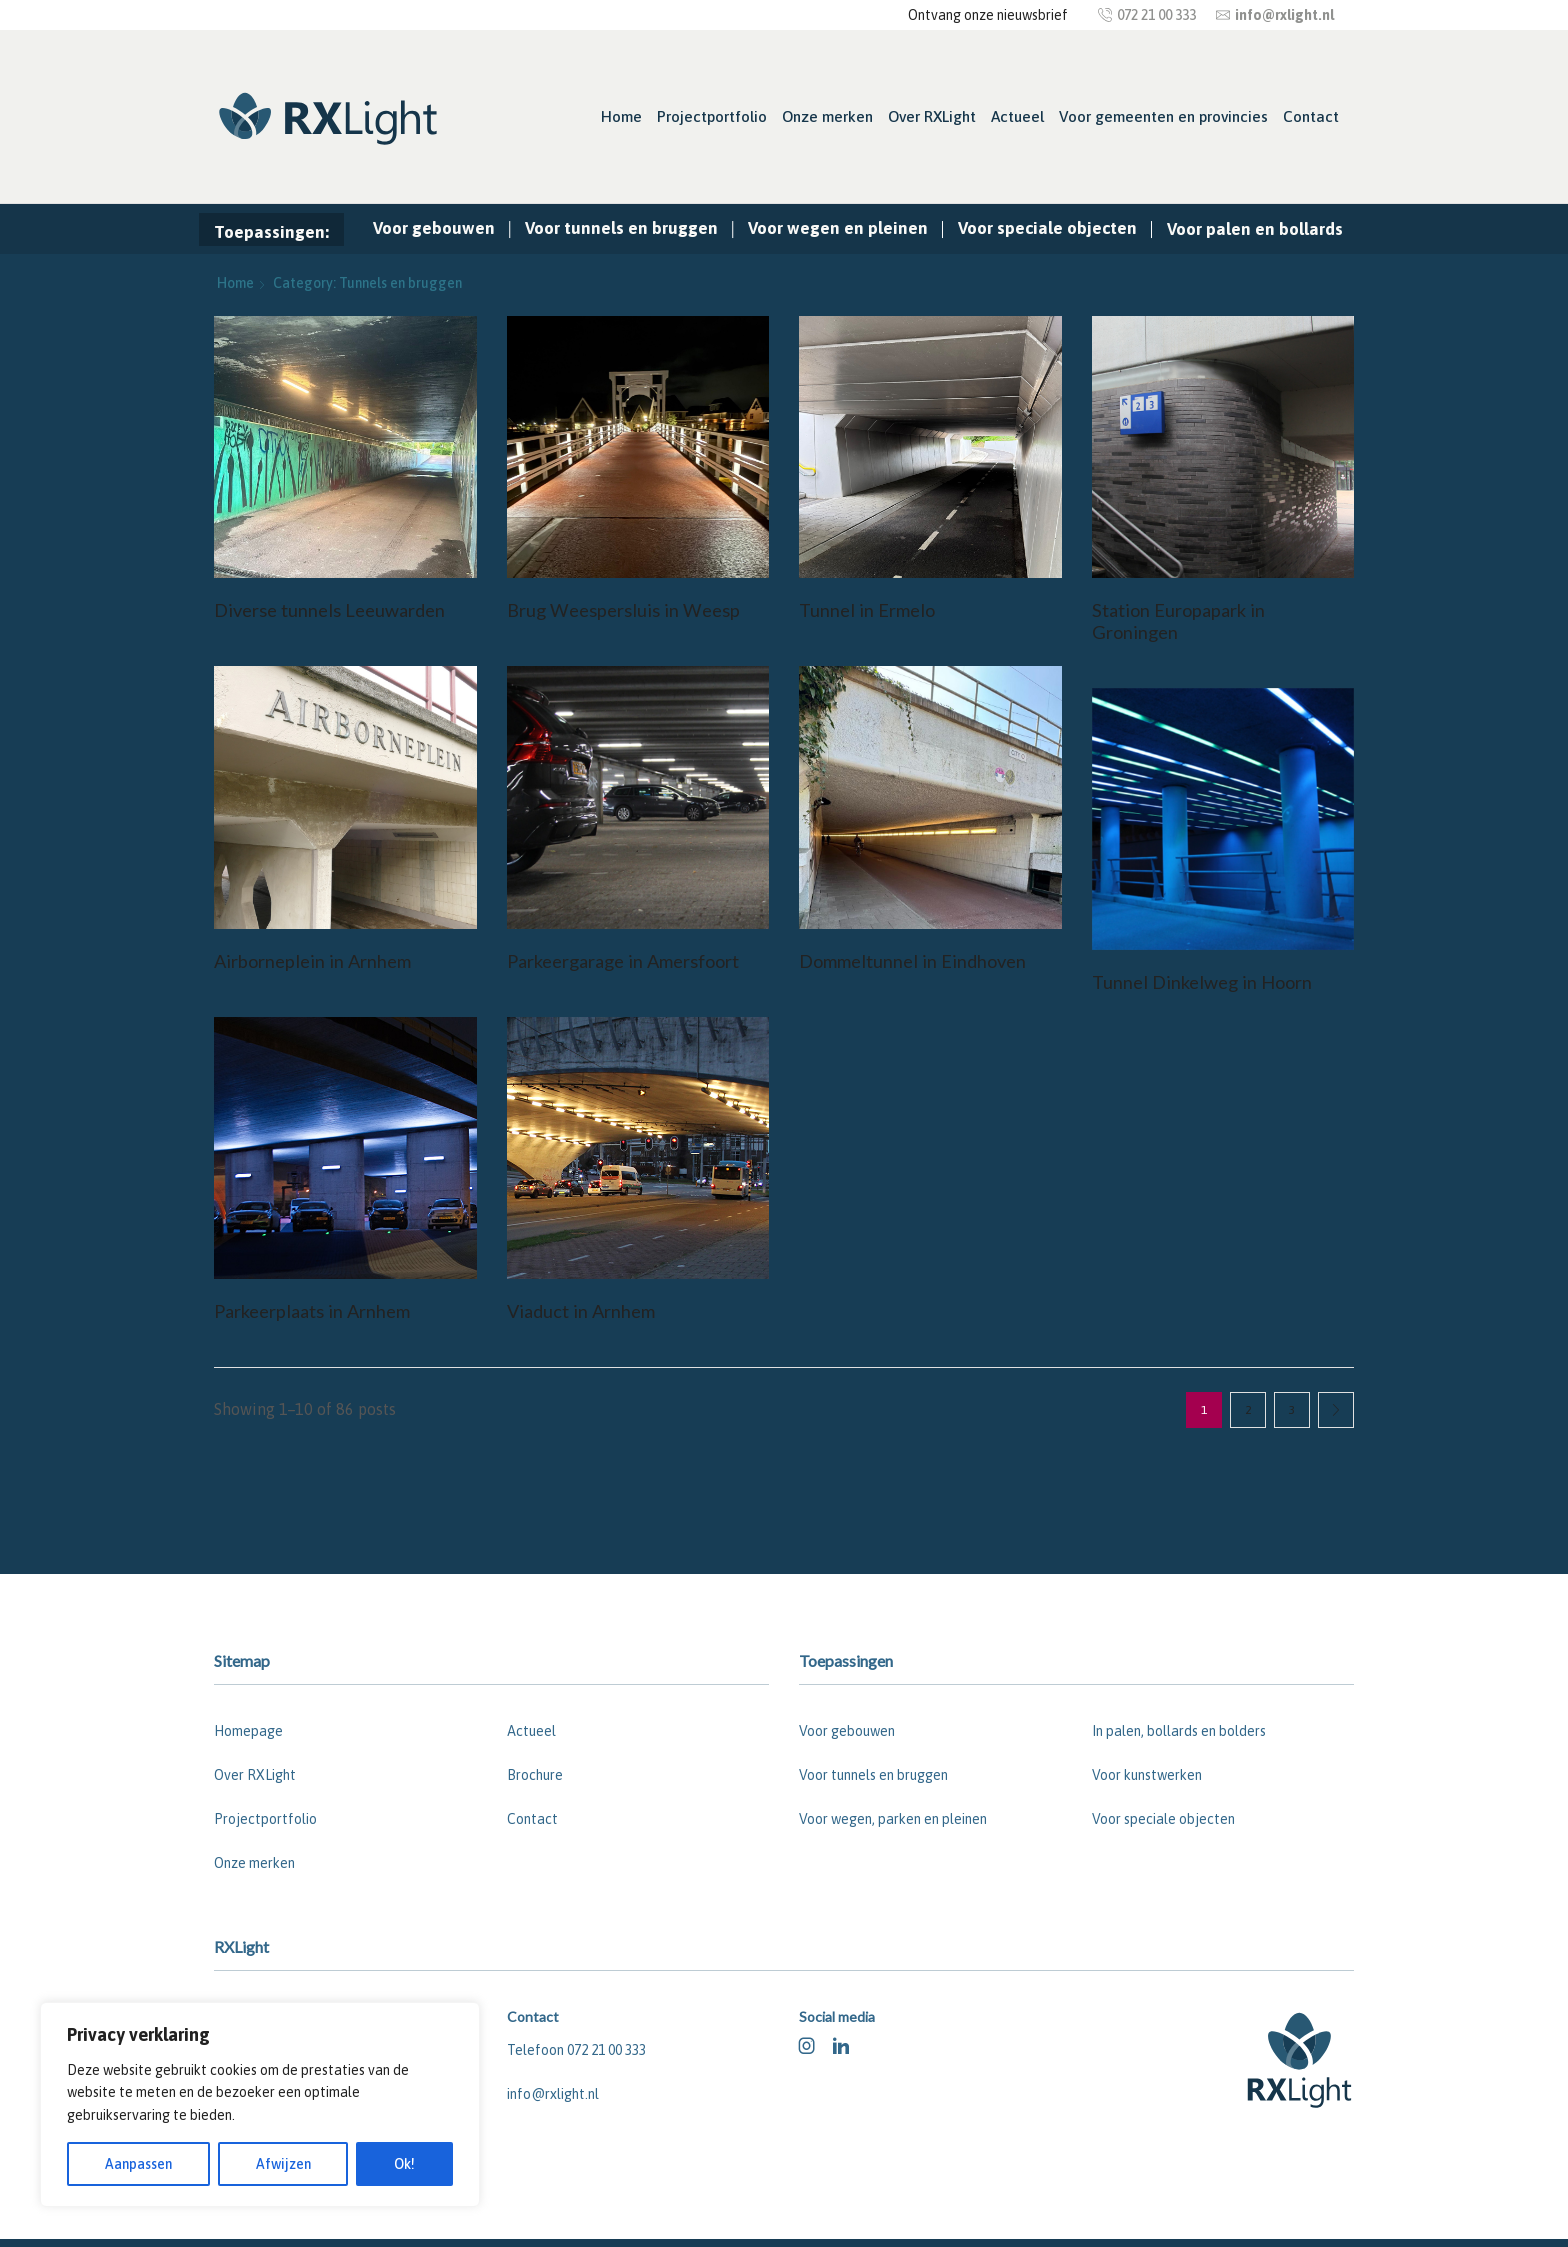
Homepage (248, 1731)
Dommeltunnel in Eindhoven (912, 961)
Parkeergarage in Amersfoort (623, 961)
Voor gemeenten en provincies (1163, 116)
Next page (1336, 1410)
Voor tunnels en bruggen (621, 228)
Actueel (1017, 116)
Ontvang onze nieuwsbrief (988, 15)
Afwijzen (283, 2164)
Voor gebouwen (434, 228)
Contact (1311, 116)
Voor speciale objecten (1047, 228)
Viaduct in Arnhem (581, 1311)
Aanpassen (138, 2164)
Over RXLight (932, 116)
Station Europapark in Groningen (1178, 621)
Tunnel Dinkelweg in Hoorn (1202, 982)
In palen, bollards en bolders (1179, 1731)
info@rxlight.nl (553, 2094)
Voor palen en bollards (1255, 229)
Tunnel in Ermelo (867, 610)
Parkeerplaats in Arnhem (312, 1311)
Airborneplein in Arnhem (312, 961)
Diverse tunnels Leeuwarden (329, 610)
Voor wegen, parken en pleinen (893, 1819)
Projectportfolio (712, 116)
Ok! (404, 2164)
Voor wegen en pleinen (838, 228)
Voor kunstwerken (1147, 1775)
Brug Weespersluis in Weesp (623, 610)
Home (621, 116)
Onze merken (827, 116)
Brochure (535, 1775)
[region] (260, 2104)
